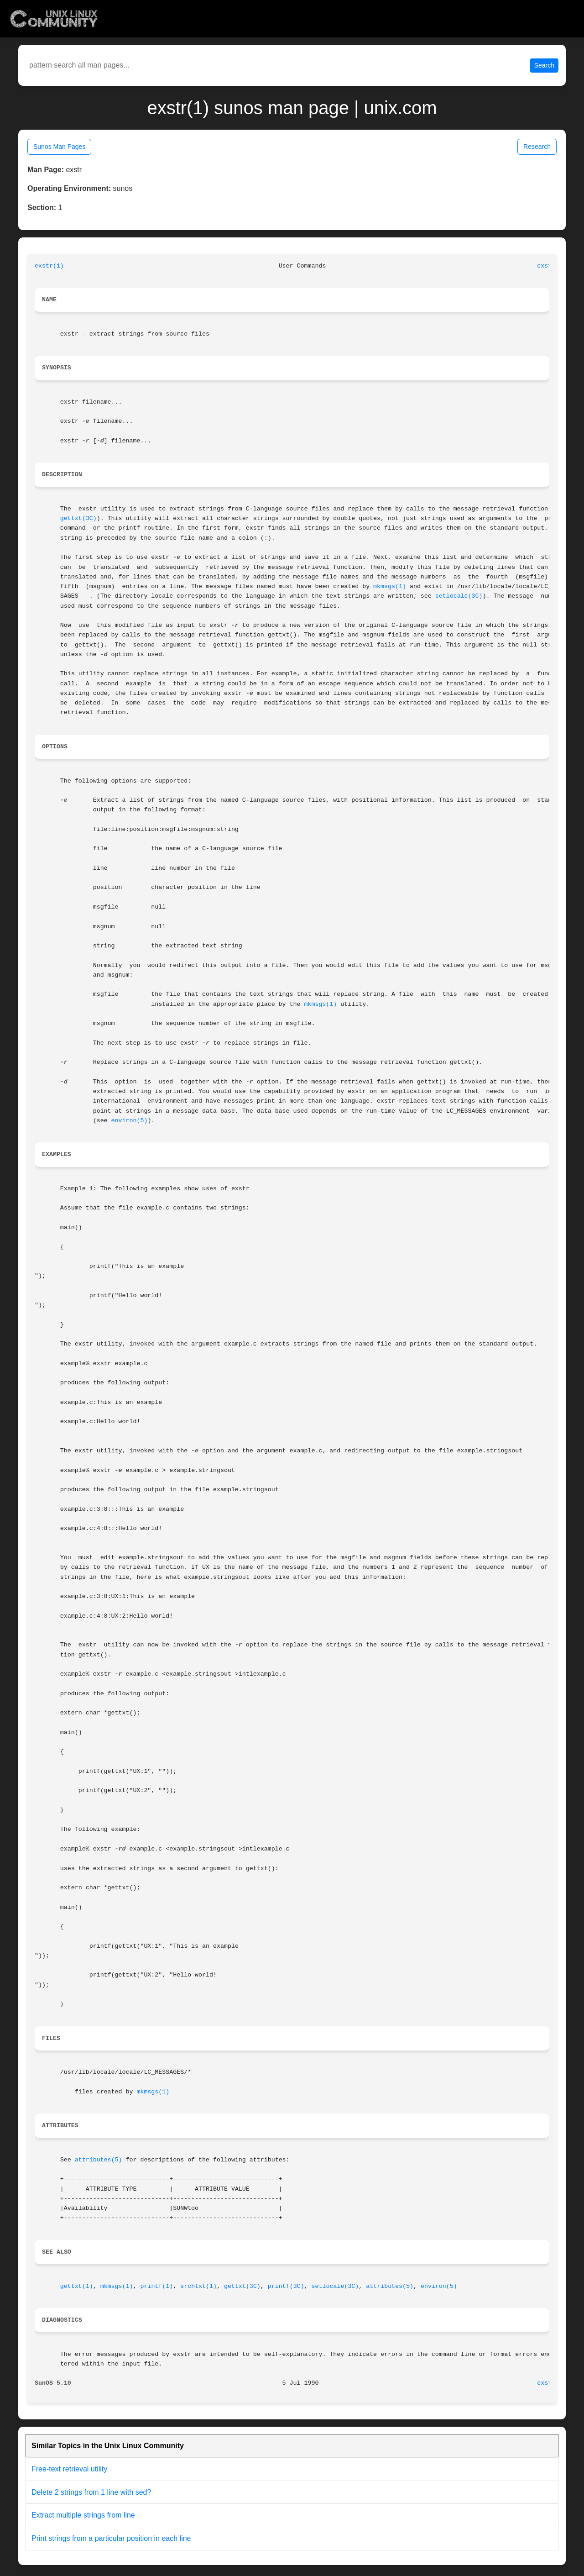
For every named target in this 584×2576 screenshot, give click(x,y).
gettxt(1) (76, 2286)
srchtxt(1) (198, 2286)
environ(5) (129, 1120)
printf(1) (156, 2286)
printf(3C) (286, 2286)
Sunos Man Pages (59, 146)
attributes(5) (98, 2159)
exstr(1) (49, 266)
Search (544, 65)
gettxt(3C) (78, 518)
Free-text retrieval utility (69, 2469)
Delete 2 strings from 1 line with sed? (91, 2492)
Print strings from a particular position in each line (111, 2538)
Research (537, 146)
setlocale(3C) (459, 596)
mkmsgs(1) (389, 586)
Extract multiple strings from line (83, 2515)
